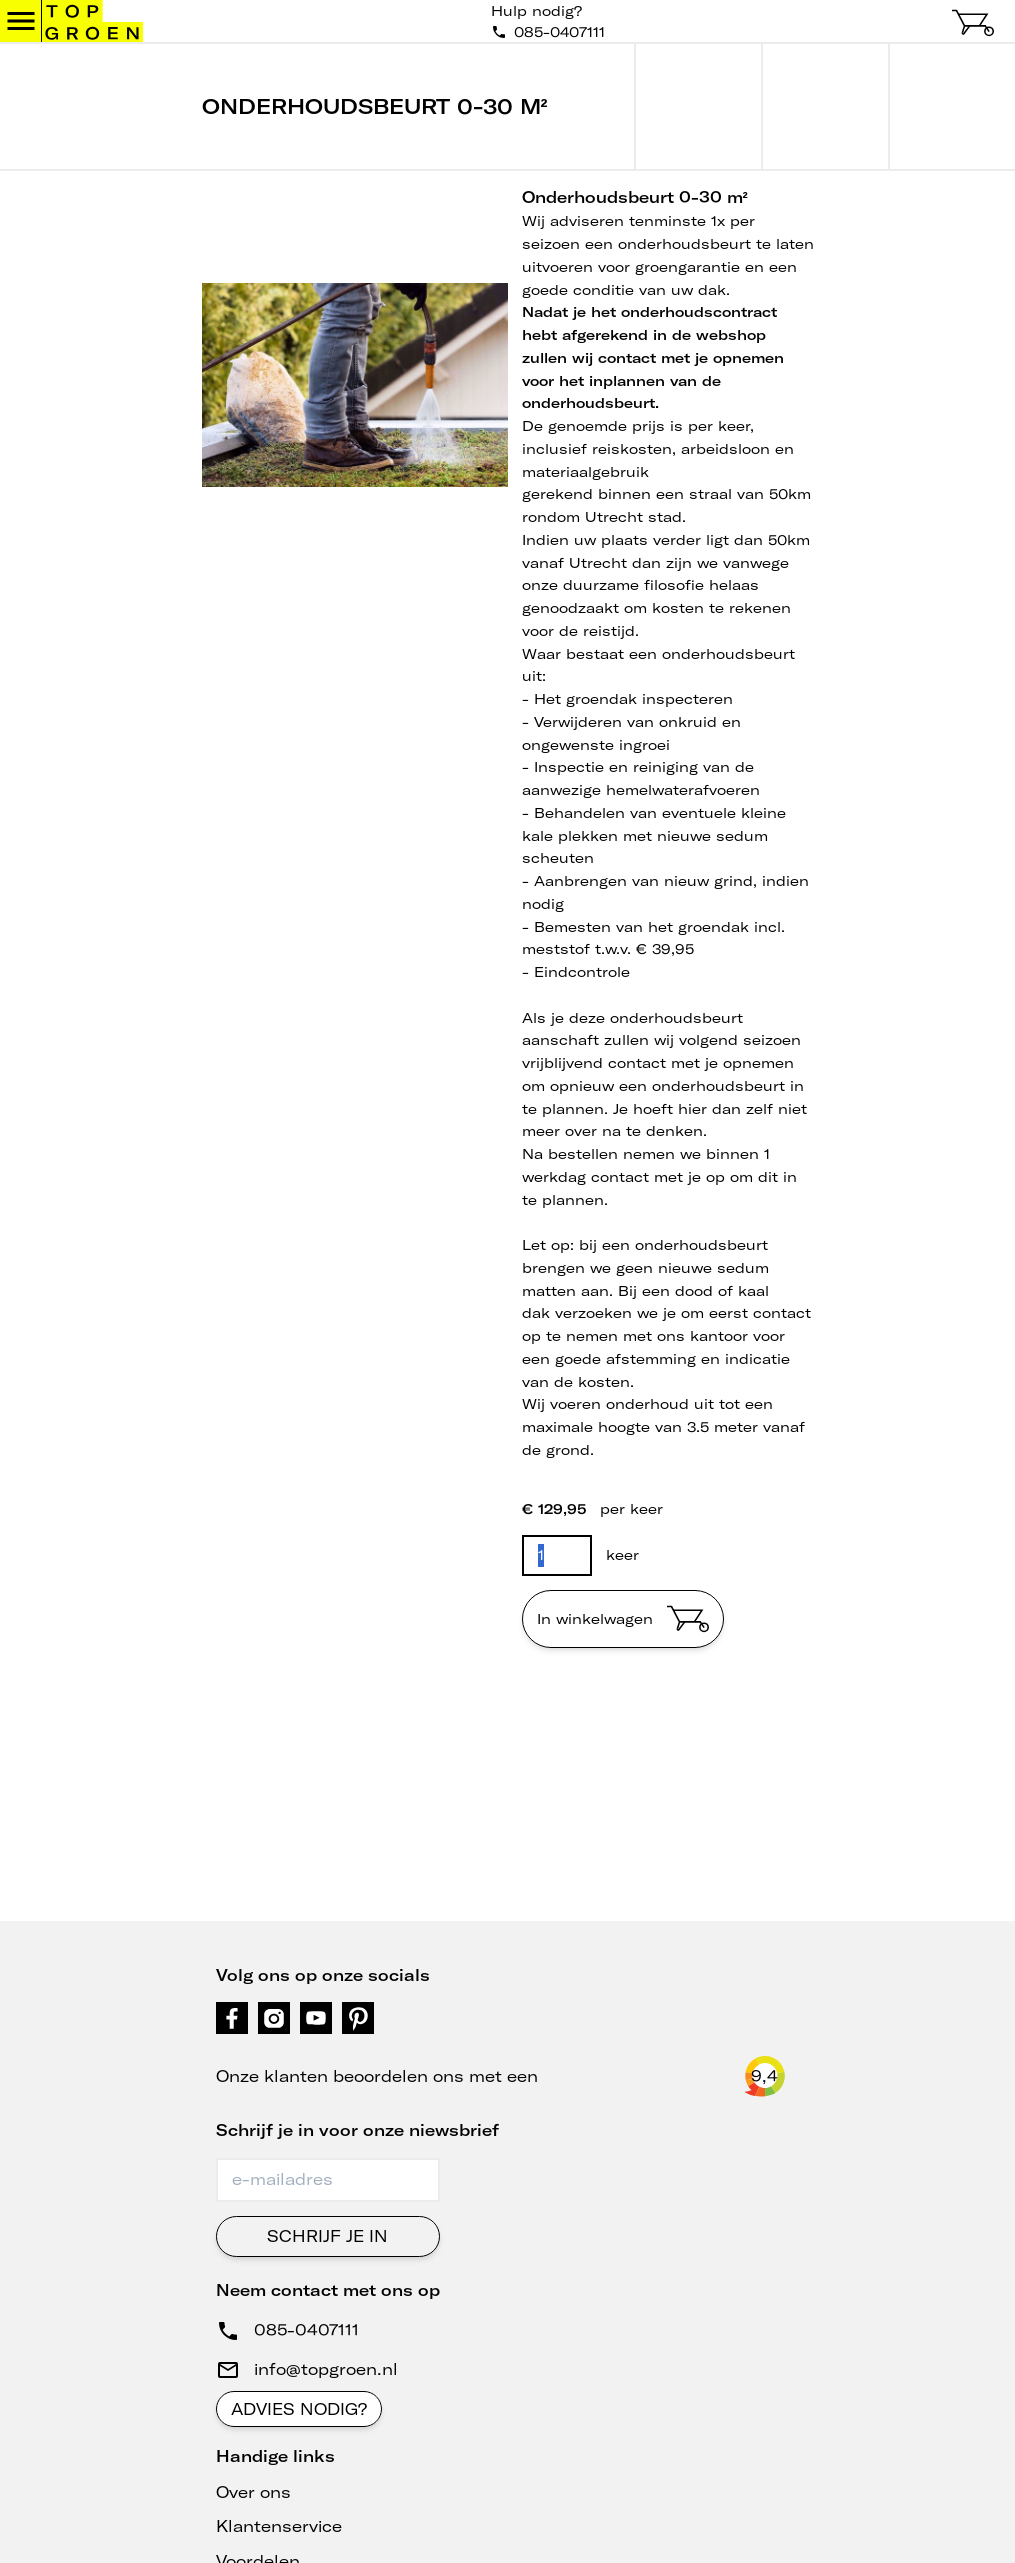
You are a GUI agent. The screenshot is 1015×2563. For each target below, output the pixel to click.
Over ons (253, 2492)
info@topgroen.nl (326, 2369)
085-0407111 (306, 2330)
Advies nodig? (299, 2409)
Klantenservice (279, 2526)
